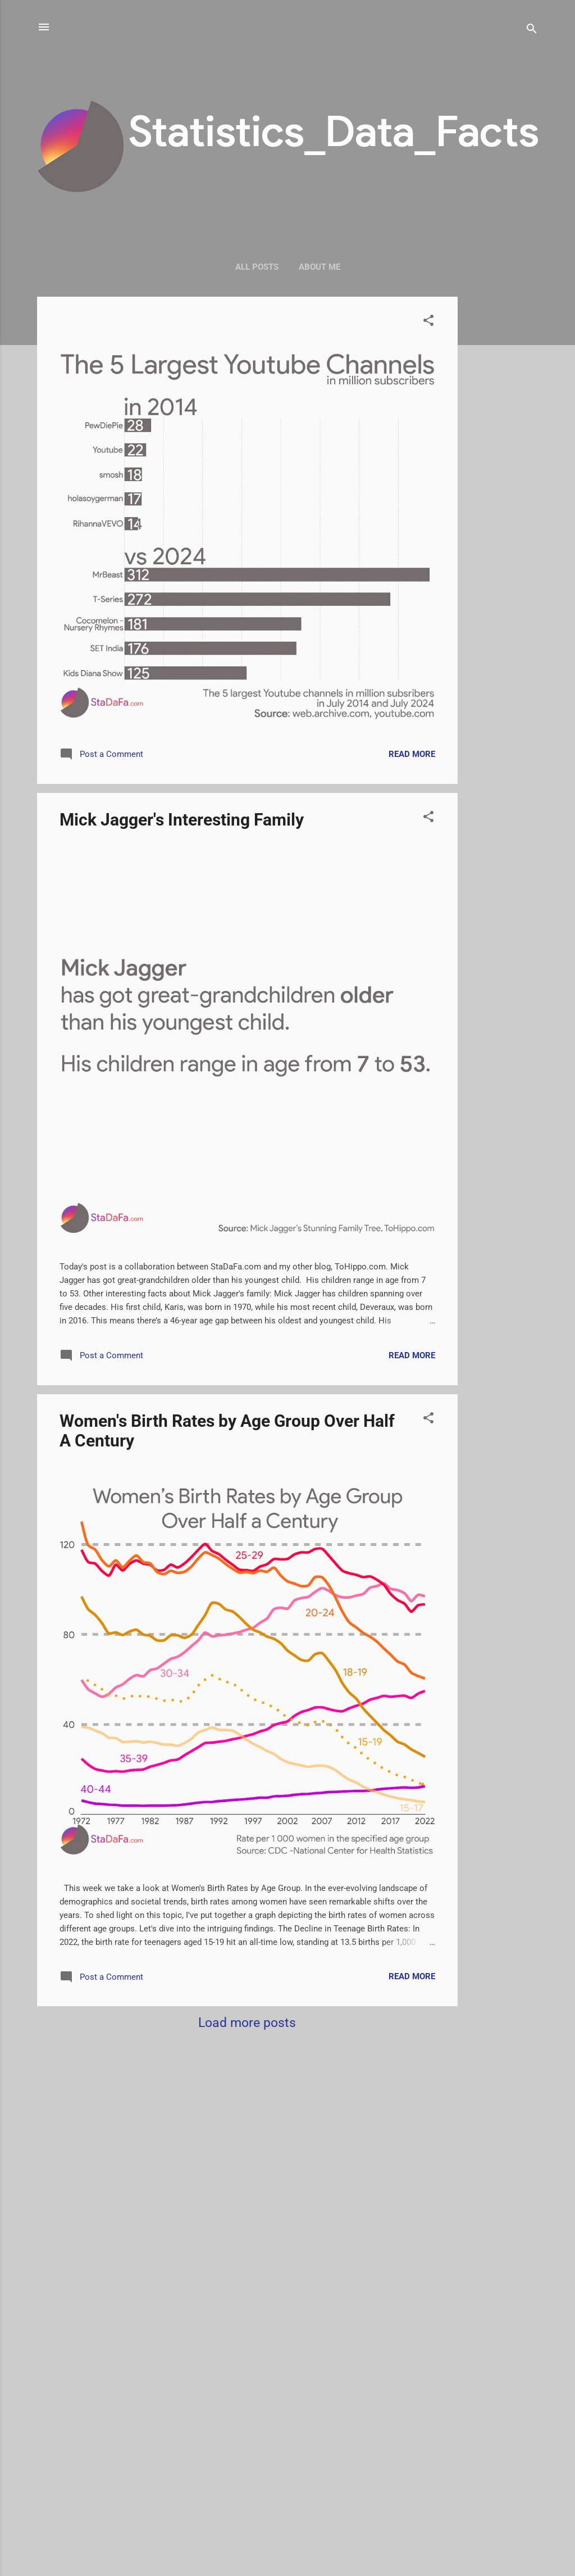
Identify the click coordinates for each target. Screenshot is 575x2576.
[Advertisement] (503, 465)
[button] (428, 322)
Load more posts (247, 2022)
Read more (412, 754)
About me (319, 267)
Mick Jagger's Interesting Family (182, 819)
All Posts (257, 267)
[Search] (532, 30)
